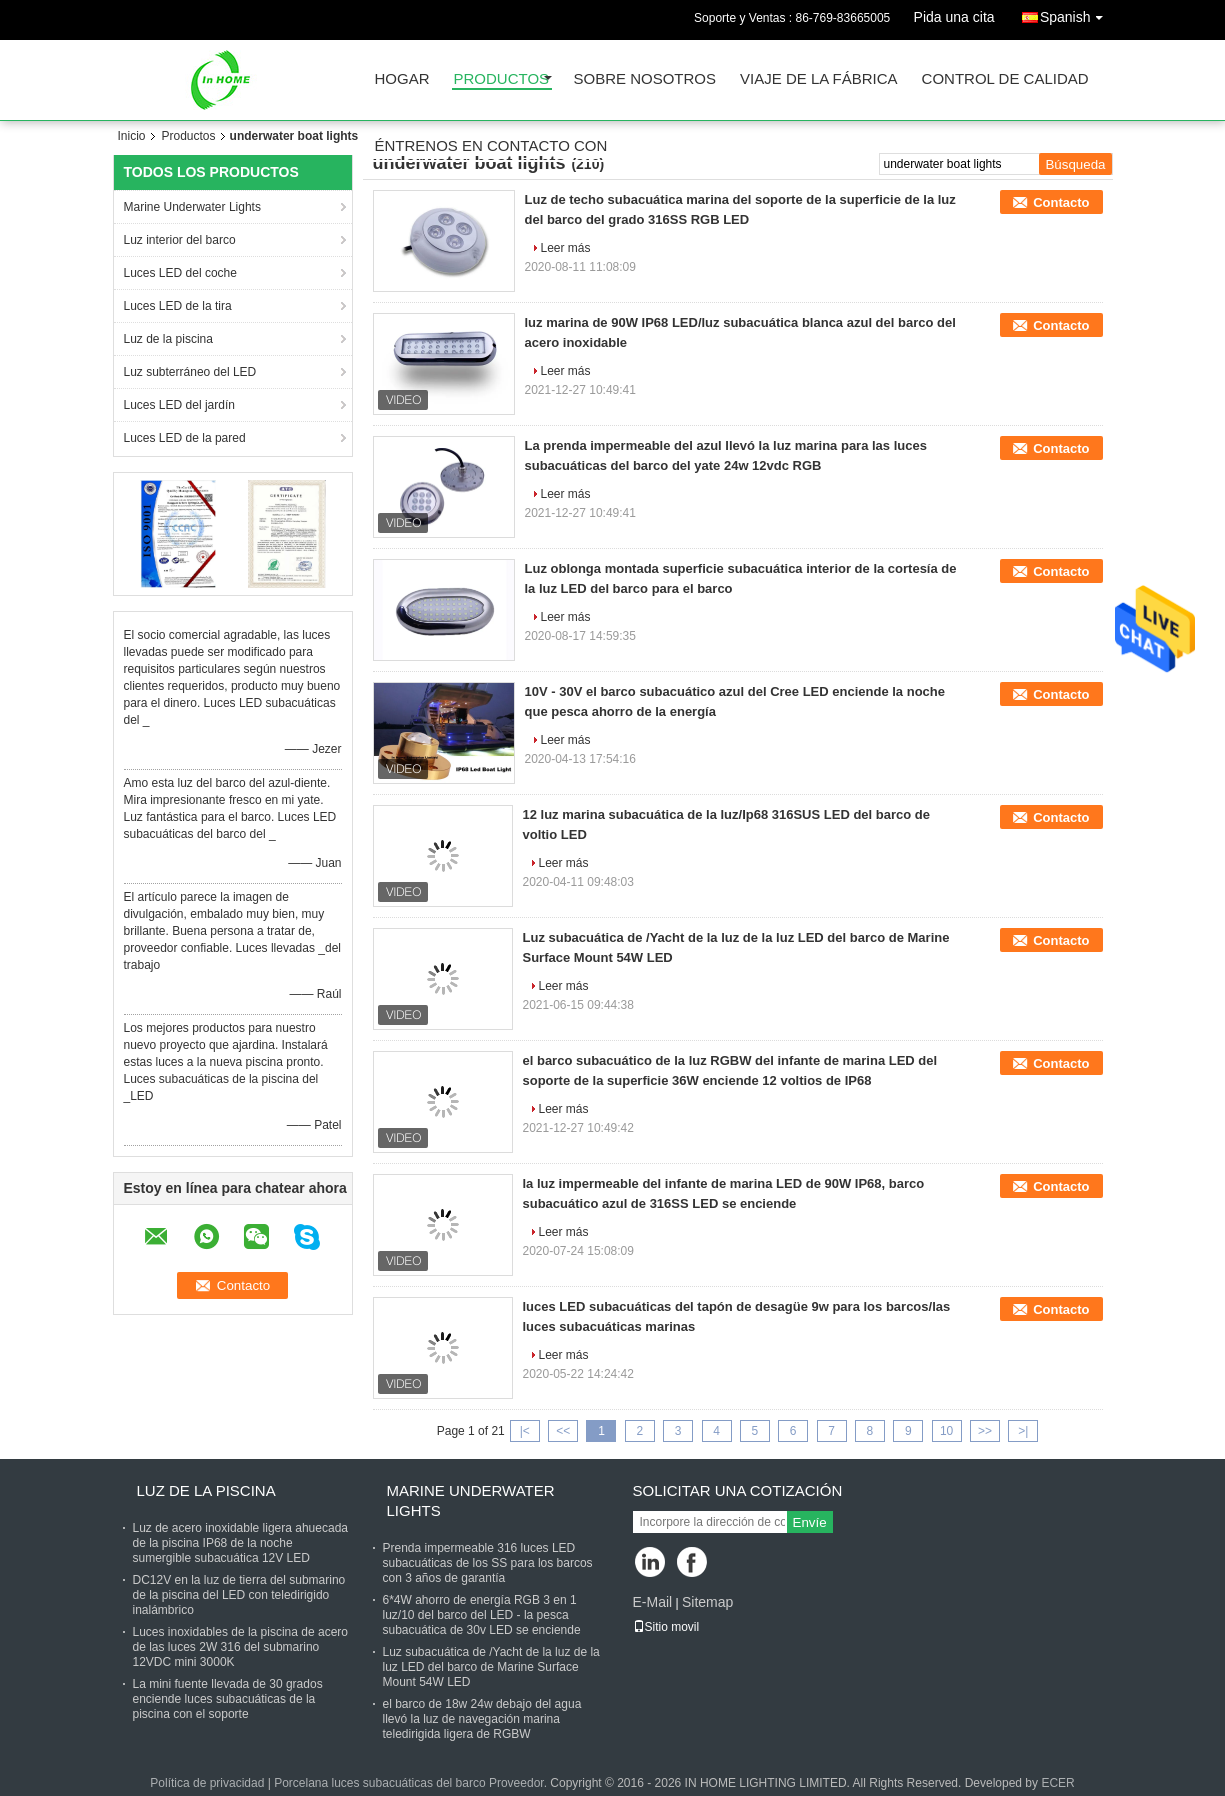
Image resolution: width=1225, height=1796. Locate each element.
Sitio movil (666, 1627)
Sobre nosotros (645, 79)
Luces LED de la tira (178, 306)
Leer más (566, 248)
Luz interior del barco (180, 240)
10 (946, 1431)
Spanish (1076, 13)
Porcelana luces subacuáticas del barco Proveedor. (412, 1783)
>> (985, 1431)
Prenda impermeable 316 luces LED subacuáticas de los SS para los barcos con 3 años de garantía (488, 1563)
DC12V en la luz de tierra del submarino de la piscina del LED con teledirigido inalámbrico (239, 1595)
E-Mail (653, 1602)
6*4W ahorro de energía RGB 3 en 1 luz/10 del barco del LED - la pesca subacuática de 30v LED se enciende (482, 1615)
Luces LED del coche (180, 273)
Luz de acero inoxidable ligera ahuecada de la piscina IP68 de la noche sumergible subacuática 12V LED (241, 1543)
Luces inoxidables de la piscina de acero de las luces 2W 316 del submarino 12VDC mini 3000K (240, 1647)
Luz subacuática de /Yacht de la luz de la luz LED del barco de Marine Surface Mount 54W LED (491, 1667)
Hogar (402, 79)
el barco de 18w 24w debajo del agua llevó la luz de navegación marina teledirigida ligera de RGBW (482, 1719)
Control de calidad (1005, 79)
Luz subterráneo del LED (190, 372)
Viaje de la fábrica (819, 79)
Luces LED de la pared (185, 438)
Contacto (1061, 202)
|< (525, 1431)
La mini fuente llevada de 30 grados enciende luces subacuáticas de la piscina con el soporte (228, 1699)
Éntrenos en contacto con (491, 146)
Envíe (810, 1522)
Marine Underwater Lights (192, 207)
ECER (1057, 1783)
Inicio (132, 136)
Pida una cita (954, 17)
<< (563, 1431)
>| (1023, 1431)
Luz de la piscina (168, 339)
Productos (502, 79)
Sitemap (707, 1602)
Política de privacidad (207, 1783)
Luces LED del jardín (179, 405)
